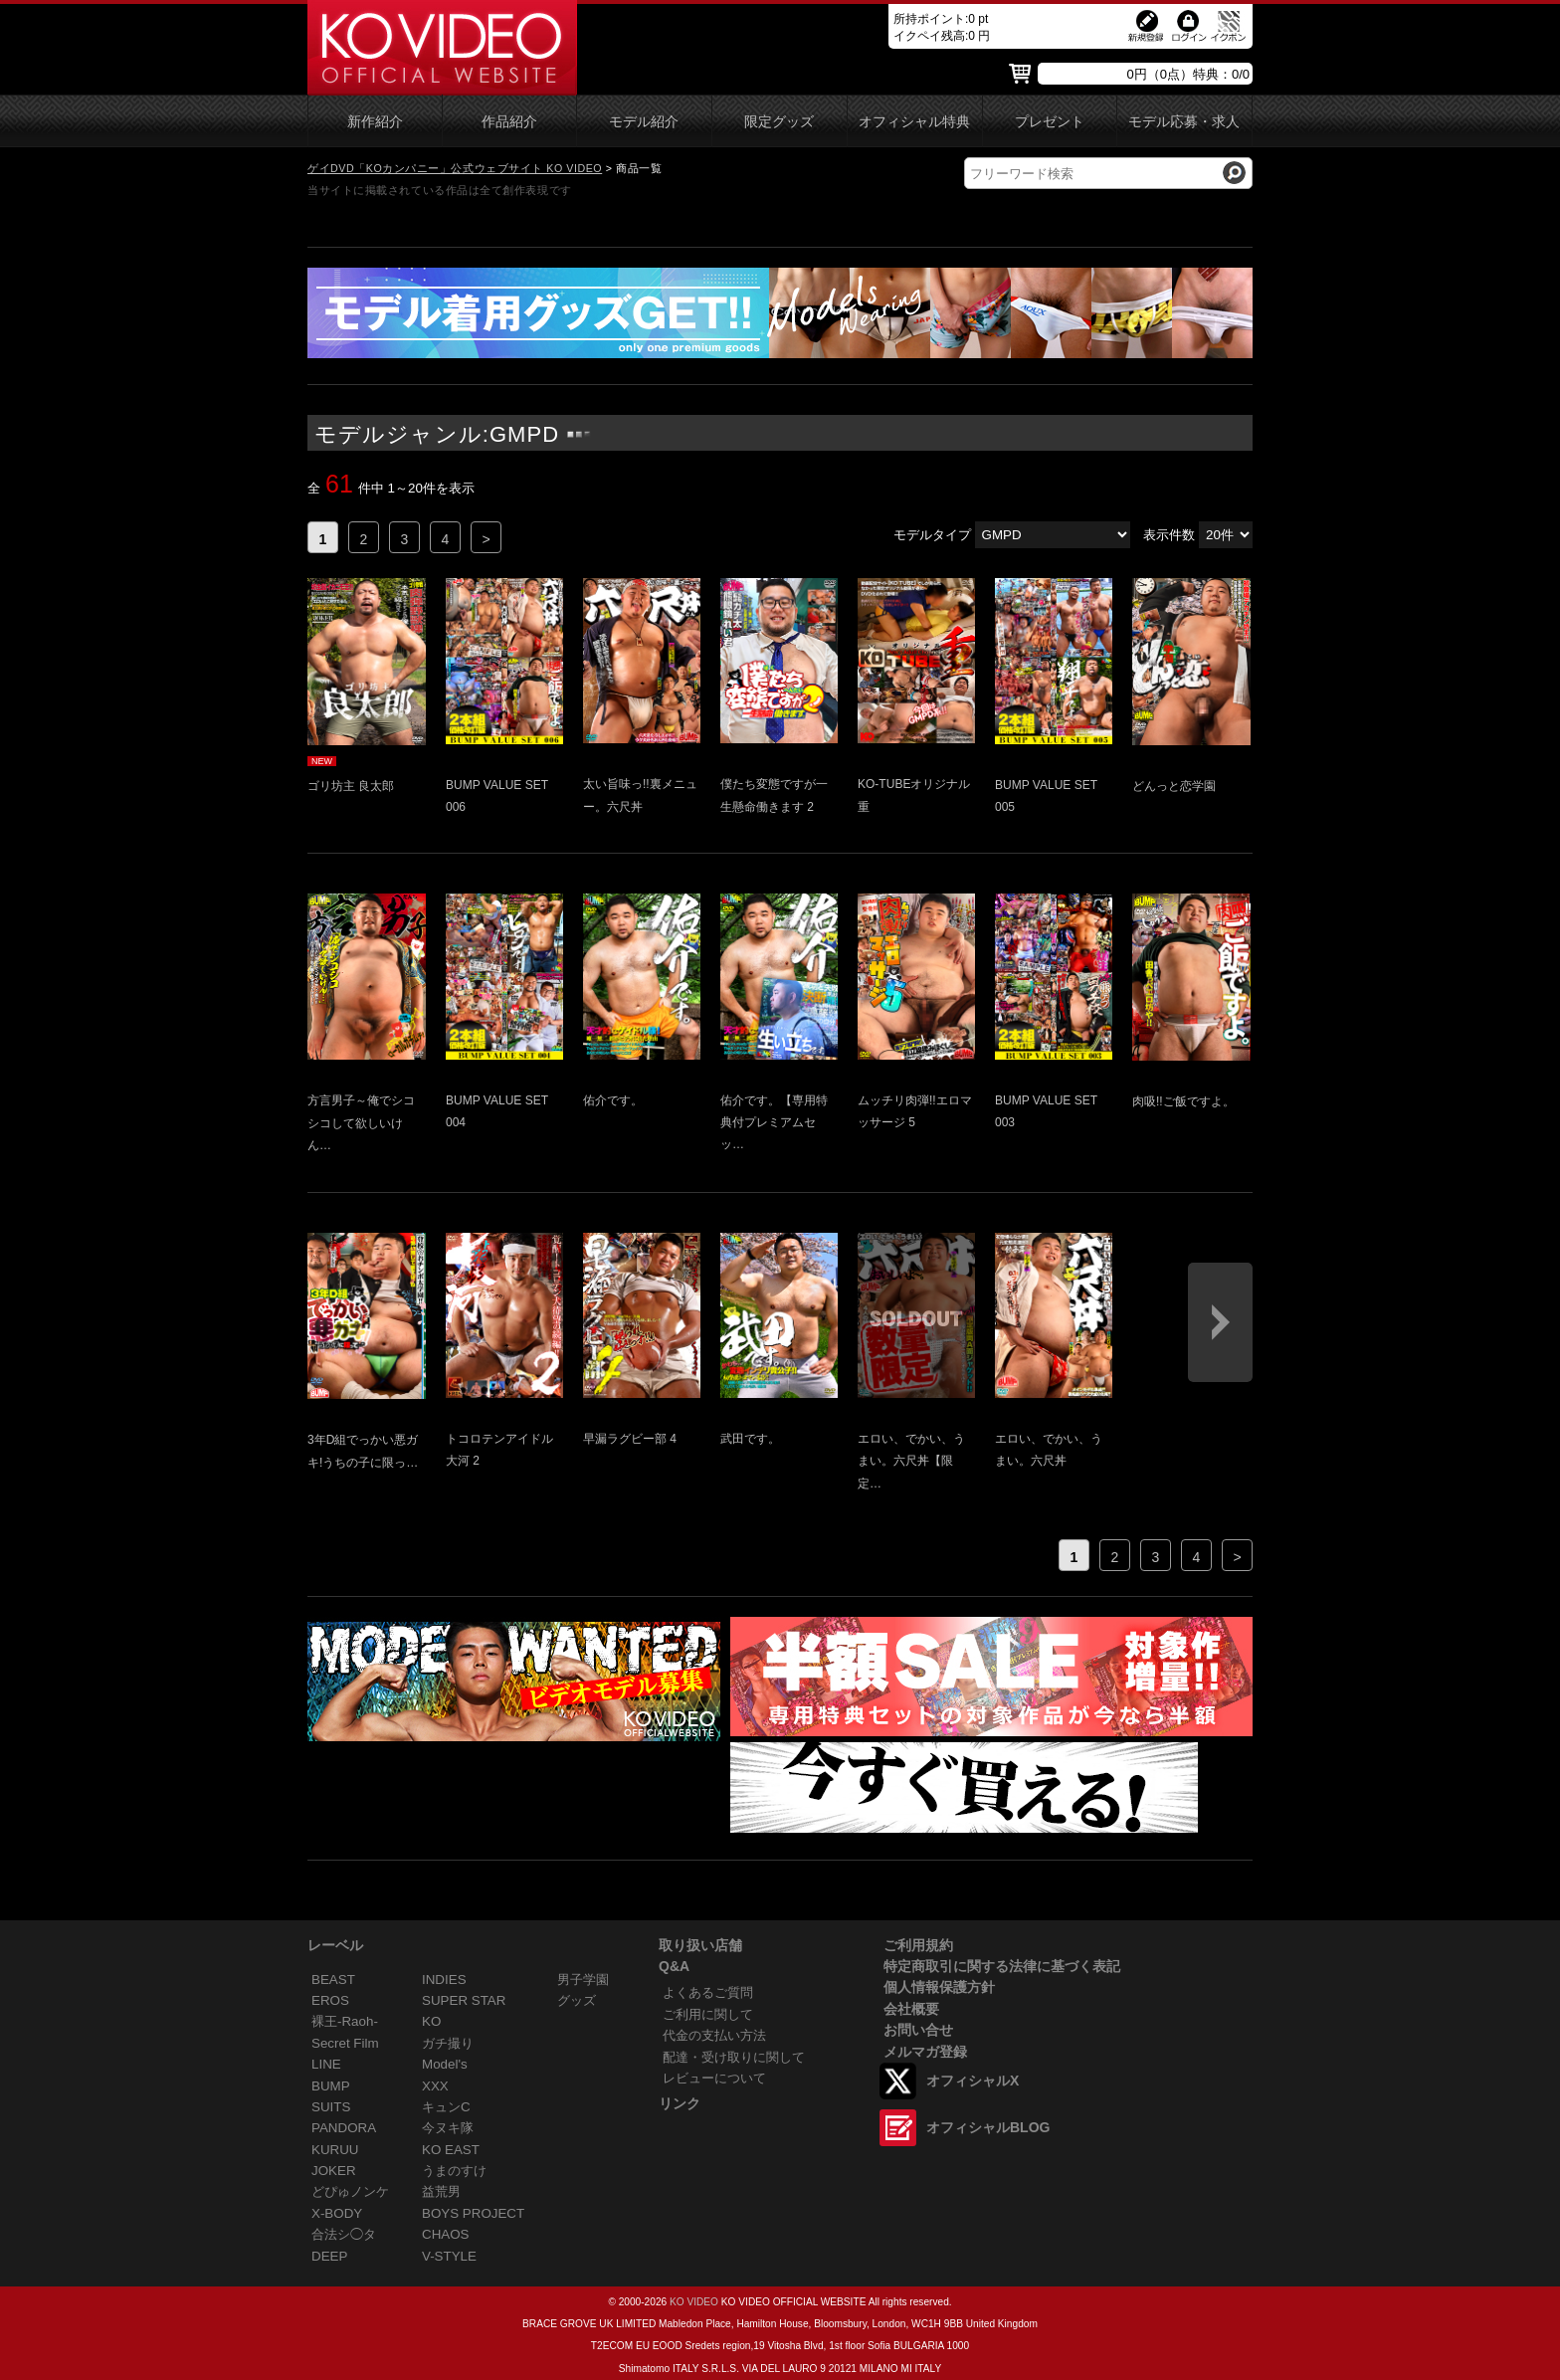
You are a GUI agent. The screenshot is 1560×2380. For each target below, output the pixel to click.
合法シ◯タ (343, 2234)
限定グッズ (779, 121)
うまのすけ (454, 2170)
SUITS (330, 2106)
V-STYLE (449, 2256)
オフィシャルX (972, 2080)
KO (431, 2021)
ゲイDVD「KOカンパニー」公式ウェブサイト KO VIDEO (454, 168)
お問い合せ (918, 2030)
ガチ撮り (448, 2043)
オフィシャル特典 (914, 121)
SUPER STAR (463, 2000)
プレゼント (1049, 121)
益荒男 (441, 2191)
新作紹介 (375, 121)
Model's (445, 2064)
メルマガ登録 (925, 2052)
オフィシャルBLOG (988, 2127)
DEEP (329, 2256)
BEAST (333, 1979)
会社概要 (911, 2009)
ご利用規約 (918, 1945)
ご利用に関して (708, 2014)
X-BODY (336, 2213)
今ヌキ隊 (448, 2127)
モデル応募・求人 (1184, 121)
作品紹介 (509, 121)
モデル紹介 (644, 121)
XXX (435, 2086)
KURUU (335, 2149)
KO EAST (451, 2149)
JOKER (333, 2170)
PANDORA (343, 2127)
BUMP (330, 2086)
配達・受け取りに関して (734, 2057)
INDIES (444, 1979)
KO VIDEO (694, 2301)
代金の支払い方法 (714, 2035)
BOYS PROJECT (473, 2213)
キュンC (446, 2106)
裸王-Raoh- (344, 2021)
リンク (679, 2103)
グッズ (576, 2000)
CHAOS (446, 2234)
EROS (330, 2000)
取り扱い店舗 (700, 1945)
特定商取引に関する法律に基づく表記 (1001, 1966)
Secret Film (345, 2043)
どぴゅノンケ (350, 2191)
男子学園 (583, 1979)
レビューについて (714, 2078)
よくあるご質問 (708, 1992)
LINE (326, 2064)
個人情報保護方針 (939, 1987)
